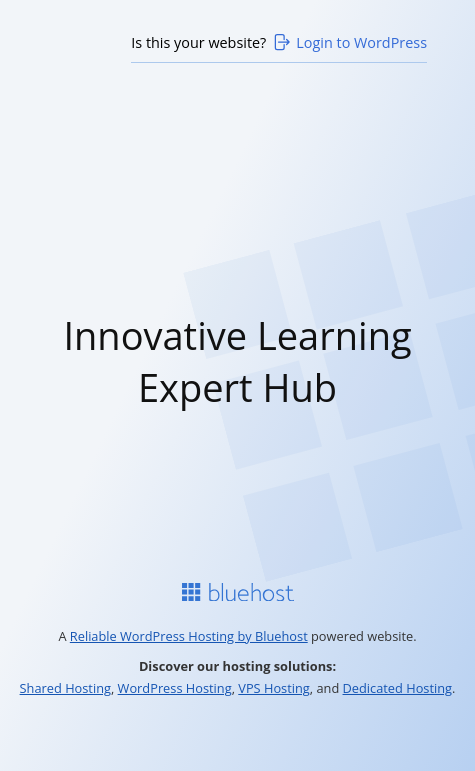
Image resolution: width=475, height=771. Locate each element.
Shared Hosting (65, 688)
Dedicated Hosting (398, 688)
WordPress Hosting (175, 688)
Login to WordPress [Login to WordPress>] (349, 42)
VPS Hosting (274, 688)
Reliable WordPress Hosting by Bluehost (189, 636)
